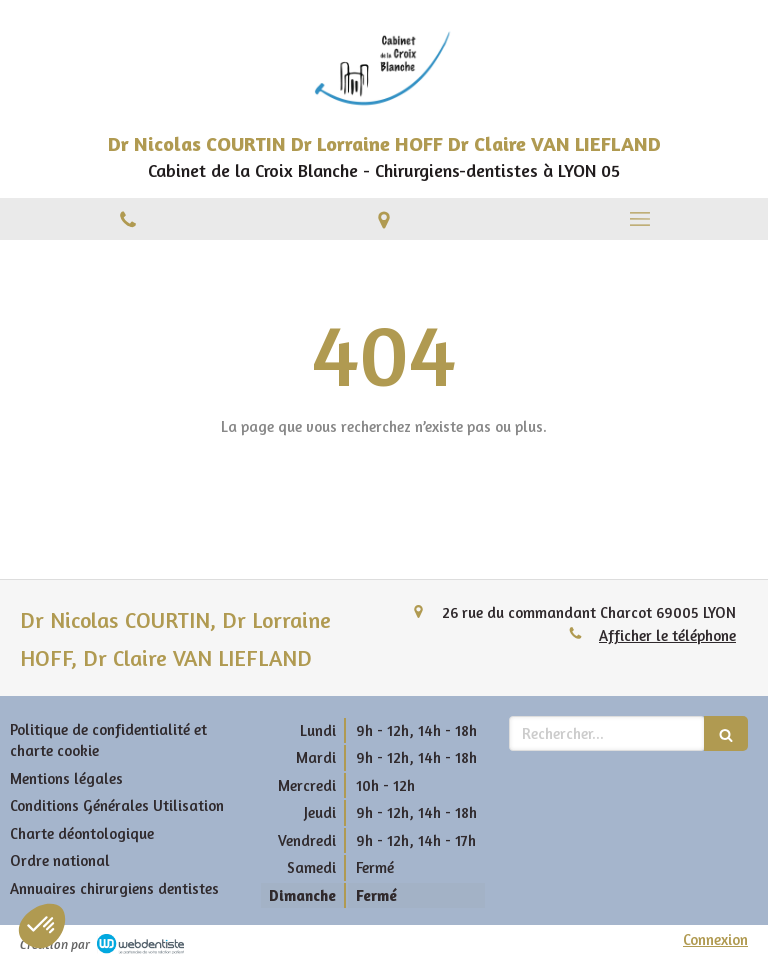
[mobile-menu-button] (640, 219)
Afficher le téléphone (667, 635)
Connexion (715, 939)
